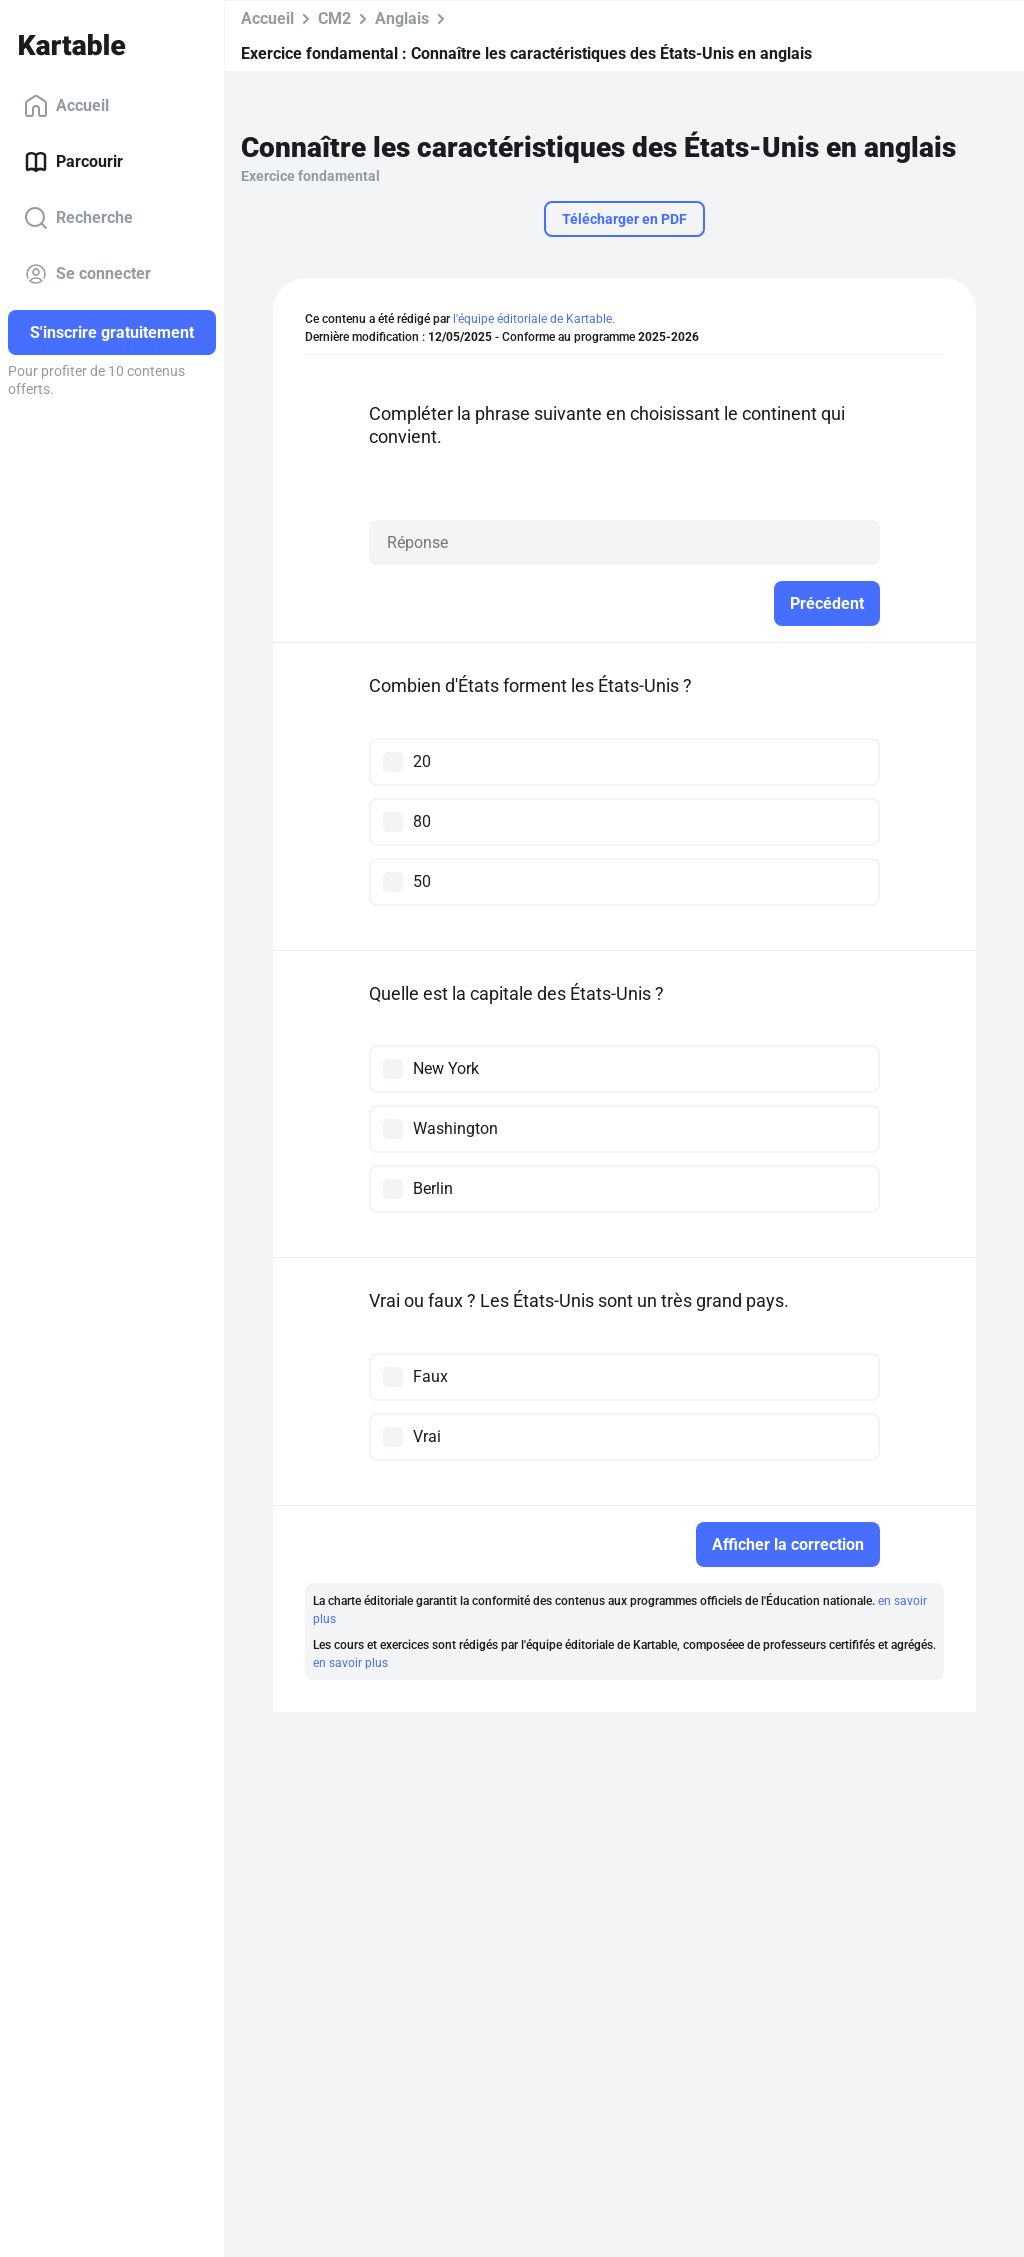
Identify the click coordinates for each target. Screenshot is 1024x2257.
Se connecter (87, 274)
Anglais (402, 18)
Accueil (66, 106)
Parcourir (73, 162)
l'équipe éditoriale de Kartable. (534, 319)
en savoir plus (350, 1663)
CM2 (334, 18)
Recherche (78, 218)
